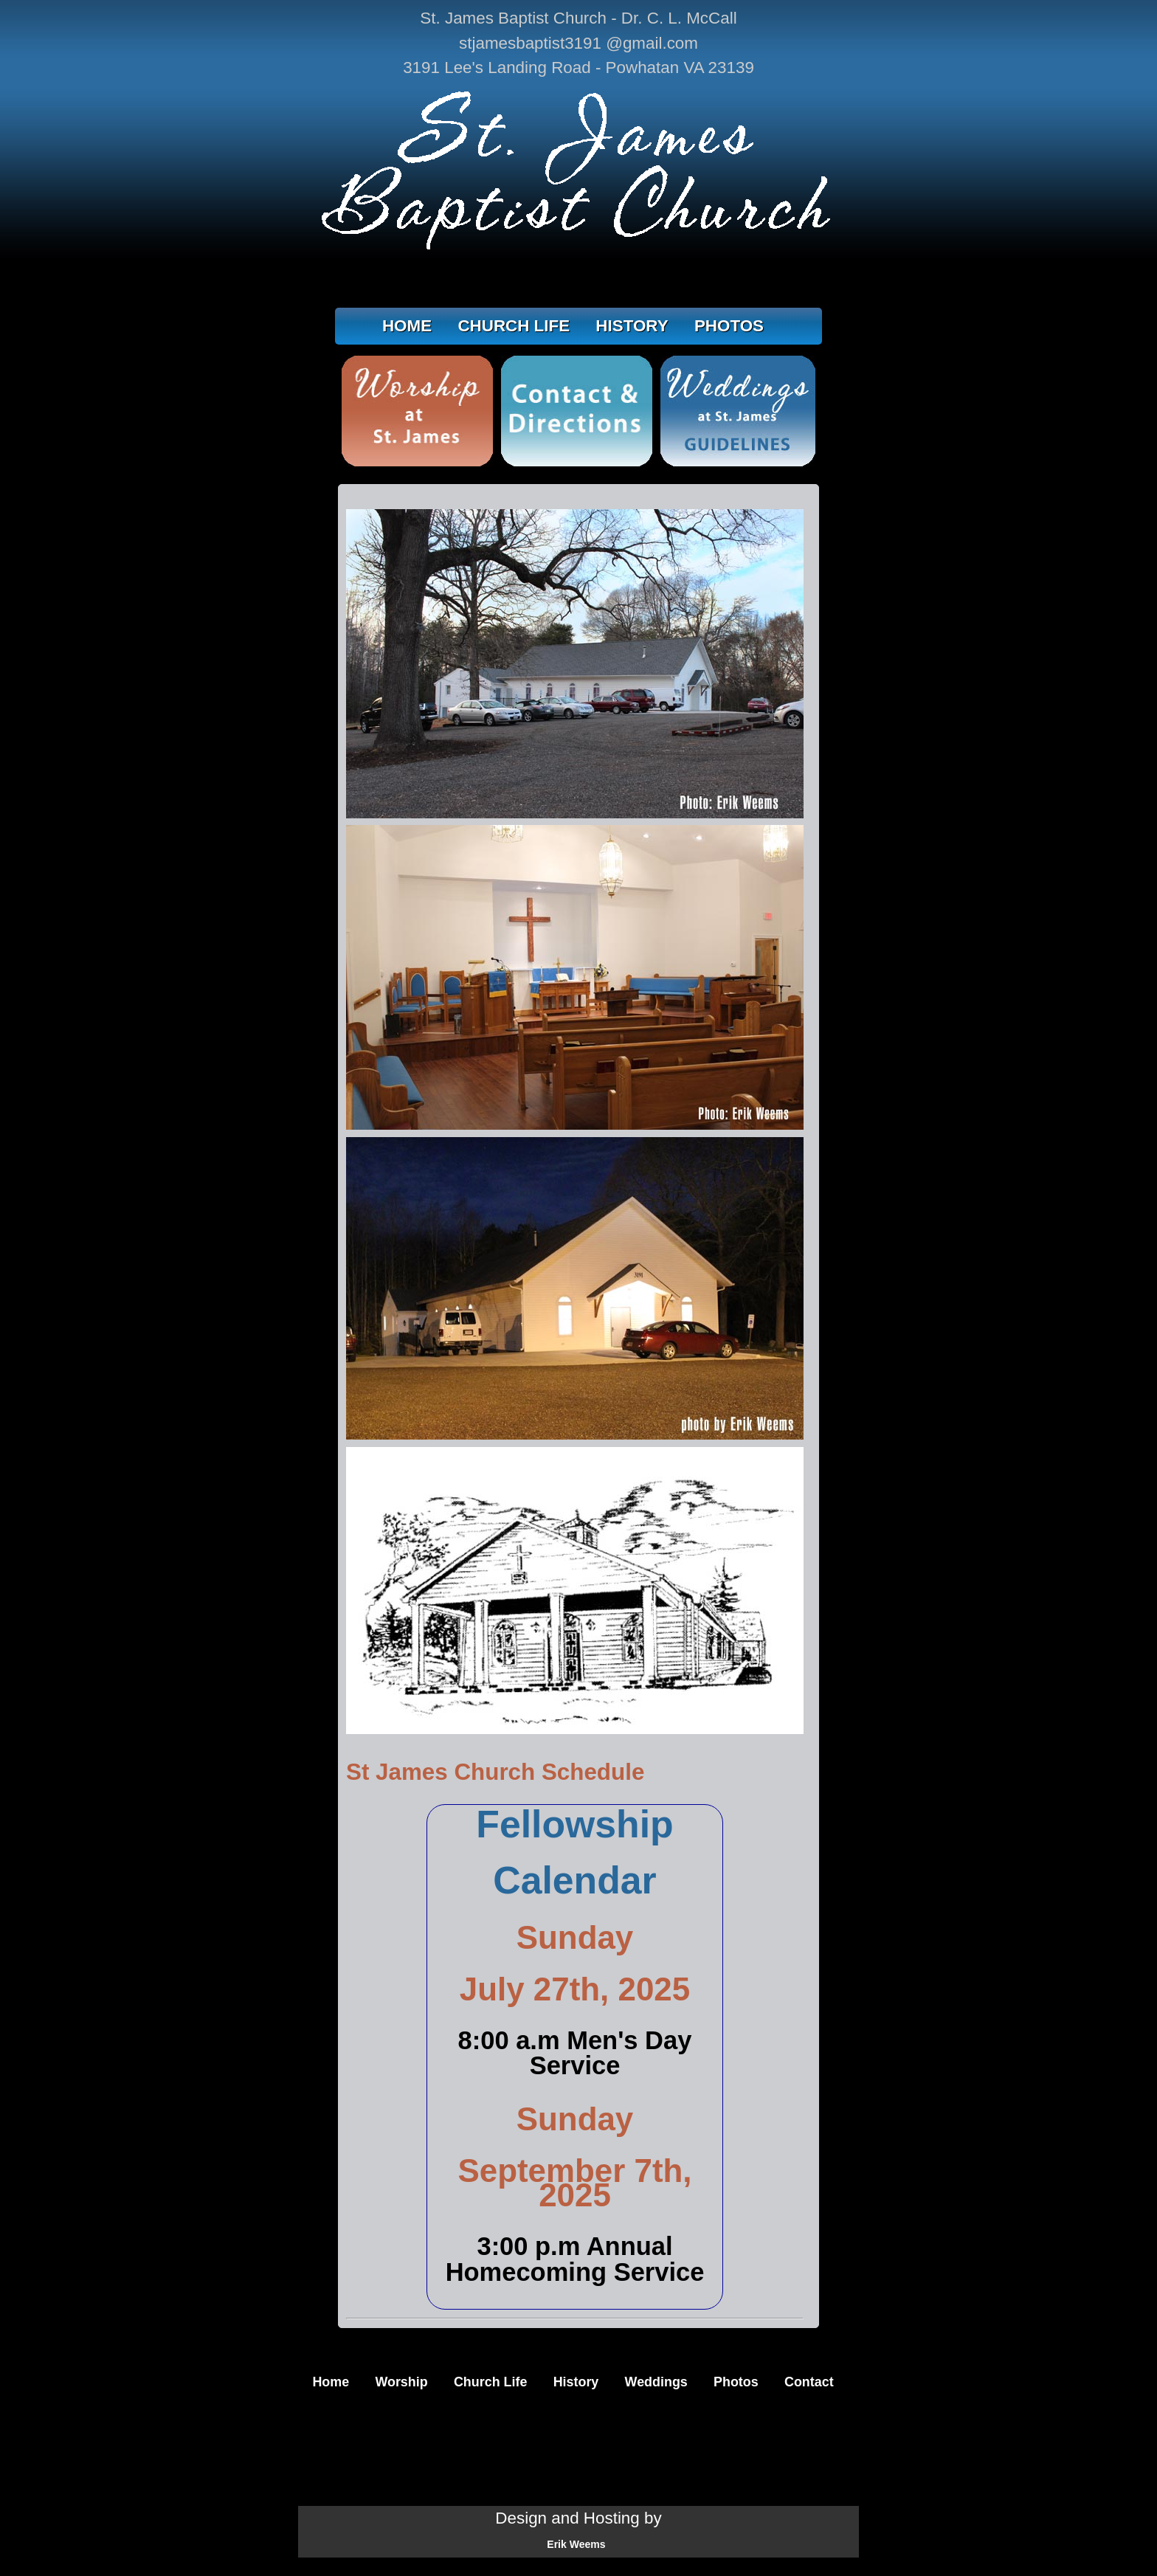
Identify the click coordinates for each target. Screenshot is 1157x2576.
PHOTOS (729, 326)
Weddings (656, 2382)
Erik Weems (576, 2544)
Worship (401, 2382)
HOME (407, 326)
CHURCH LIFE (513, 326)
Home (330, 2382)
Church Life (490, 2382)
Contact (809, 2382)
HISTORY (631, 326)
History (576, 2382)
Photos (736, 2382)
